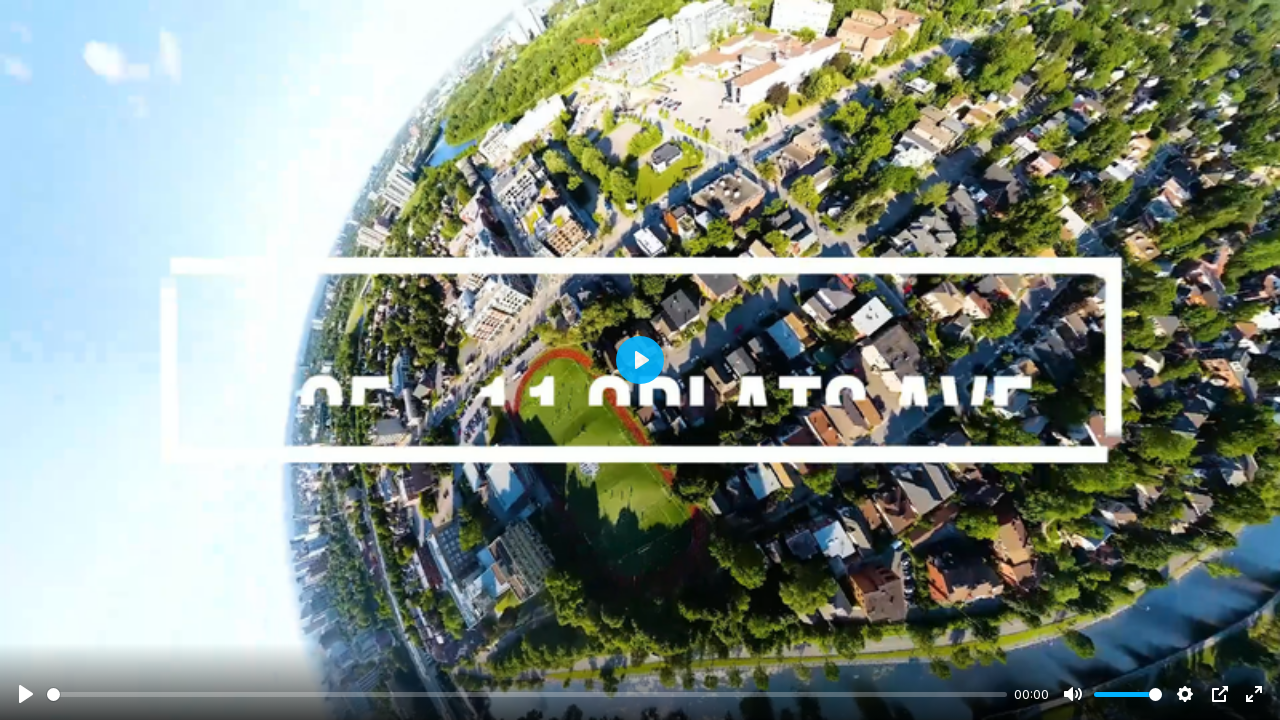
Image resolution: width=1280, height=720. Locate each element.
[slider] (527, 694)
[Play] (26, 694)
